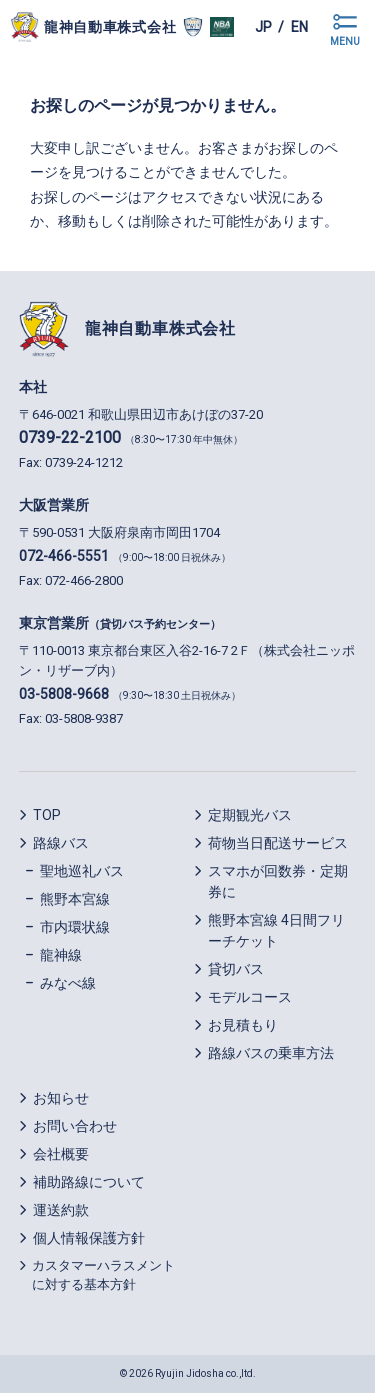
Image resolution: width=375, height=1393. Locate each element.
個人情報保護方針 (89, 1238)
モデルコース (250, 997)
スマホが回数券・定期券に (278, 881)
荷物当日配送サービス (278, 843)
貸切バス (236, 969)
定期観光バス (250, 815)
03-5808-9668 (64, 694)
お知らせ (61, 1098)
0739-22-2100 (70, 437)
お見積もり (243, 1025)
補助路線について (89, 1182)
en (299, 27)
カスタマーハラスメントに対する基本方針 (103, 1275)
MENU (345, 41)
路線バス (61, 843)
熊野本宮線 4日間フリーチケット (276, 930)
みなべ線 (68, 983)
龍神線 (61, 955)
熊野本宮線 (75, 899)
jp (263, 27)
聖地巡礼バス (82, 871)
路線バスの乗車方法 (271, 1053)
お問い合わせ (75, 1126)
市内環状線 (75, 927)
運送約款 (61, 1210)
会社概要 (61, 1154)
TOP (47, 815)
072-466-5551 (64, 556)
